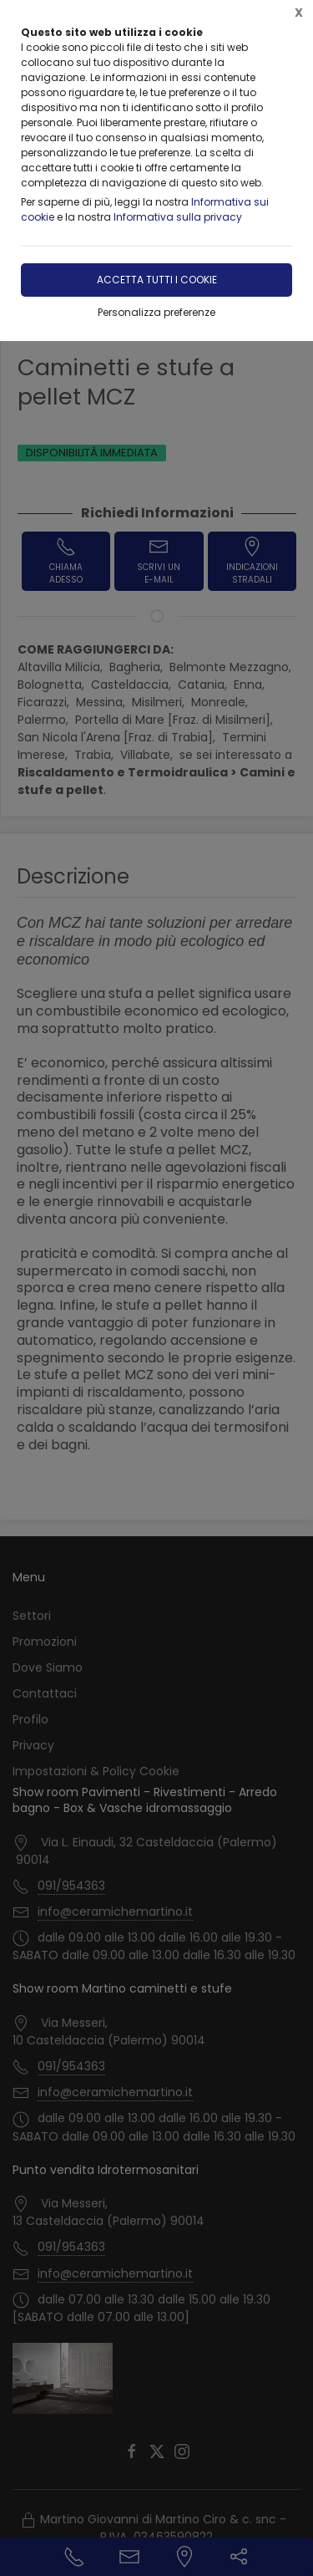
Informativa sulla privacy (178, 217)
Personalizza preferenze (156, 312)
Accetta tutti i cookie (157, 279)
